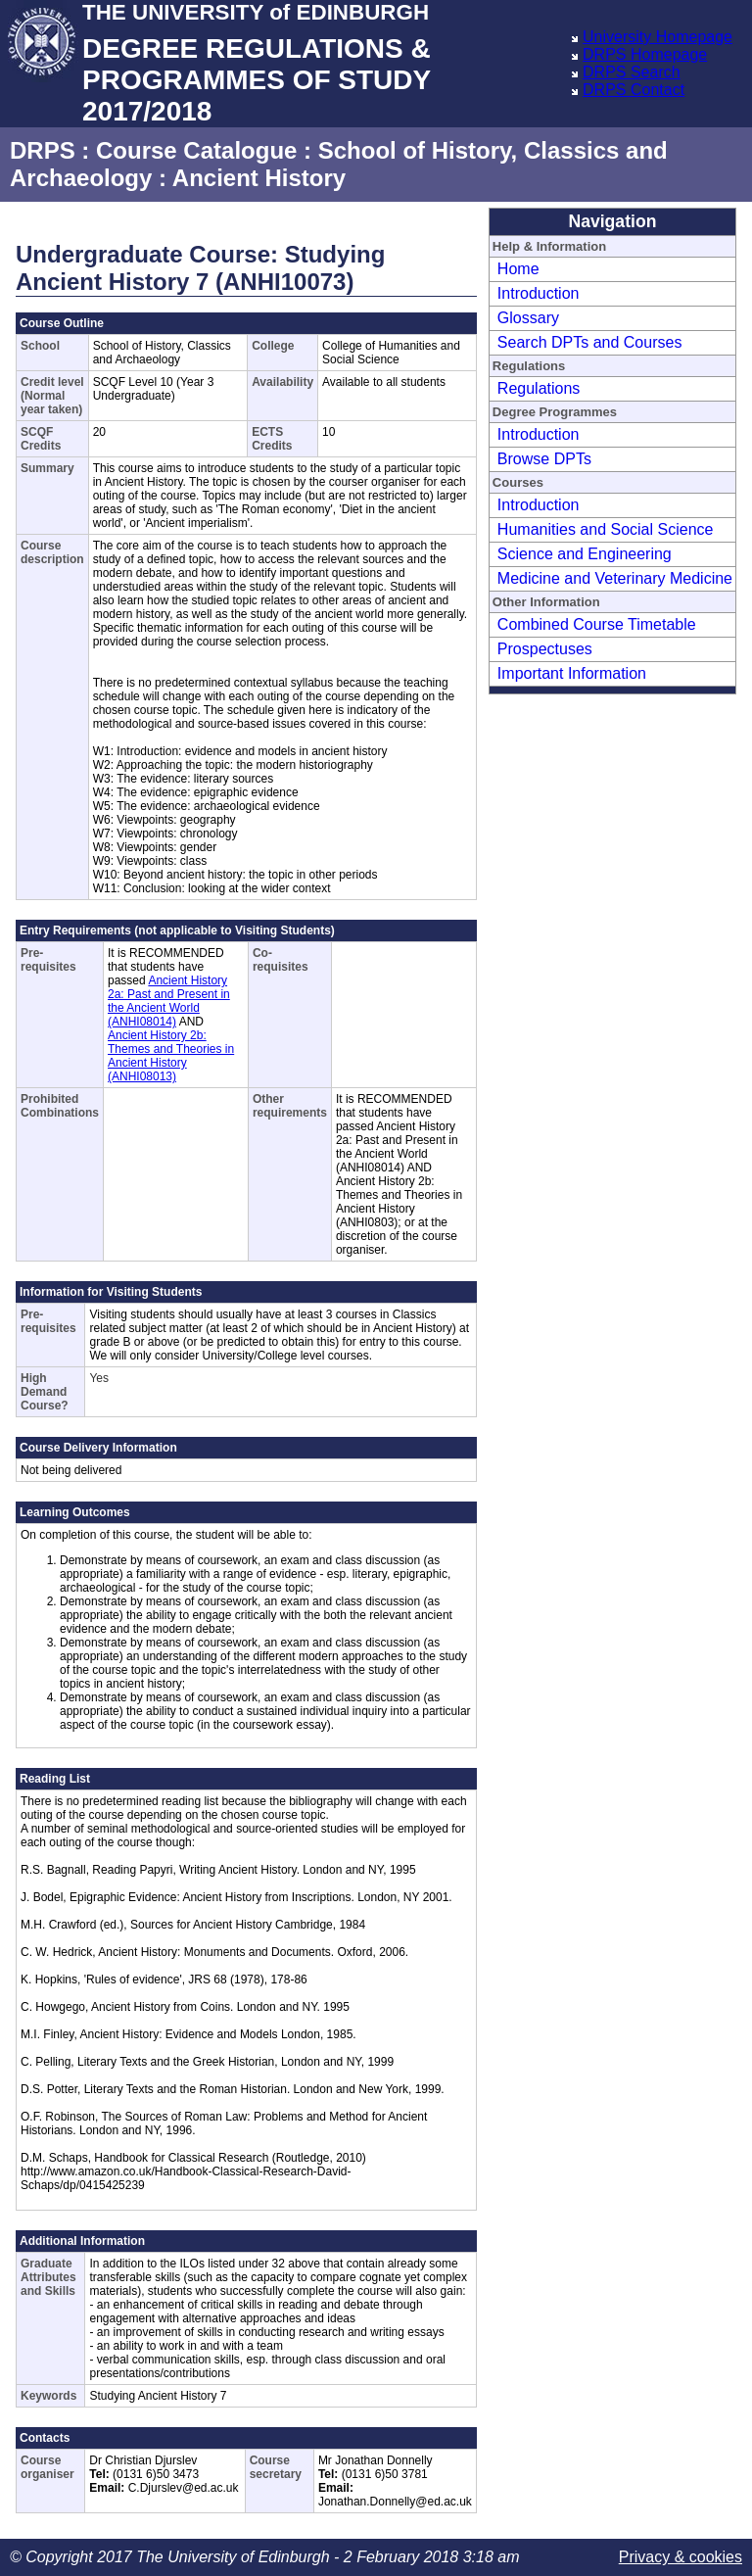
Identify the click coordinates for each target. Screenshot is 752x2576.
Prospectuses (544, 649)
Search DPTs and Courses (589, 342)
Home (518, 269)
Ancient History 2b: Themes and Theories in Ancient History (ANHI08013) (171, 1055)
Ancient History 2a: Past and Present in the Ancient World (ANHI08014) (169, 1001)
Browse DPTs (544, 459)
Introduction (538, 293)
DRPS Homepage (645, 54)
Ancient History (259, 178)
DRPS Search (632, 72)
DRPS (42, 150)
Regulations (539, 388)
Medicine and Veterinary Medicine (614, 578)
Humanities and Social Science (605, 529)
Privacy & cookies (680, 2557)
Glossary (528, 318)
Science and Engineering (584, 554)
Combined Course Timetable (596, 624)
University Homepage (657, 36)
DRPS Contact (633, 89)
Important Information (571, 673)
